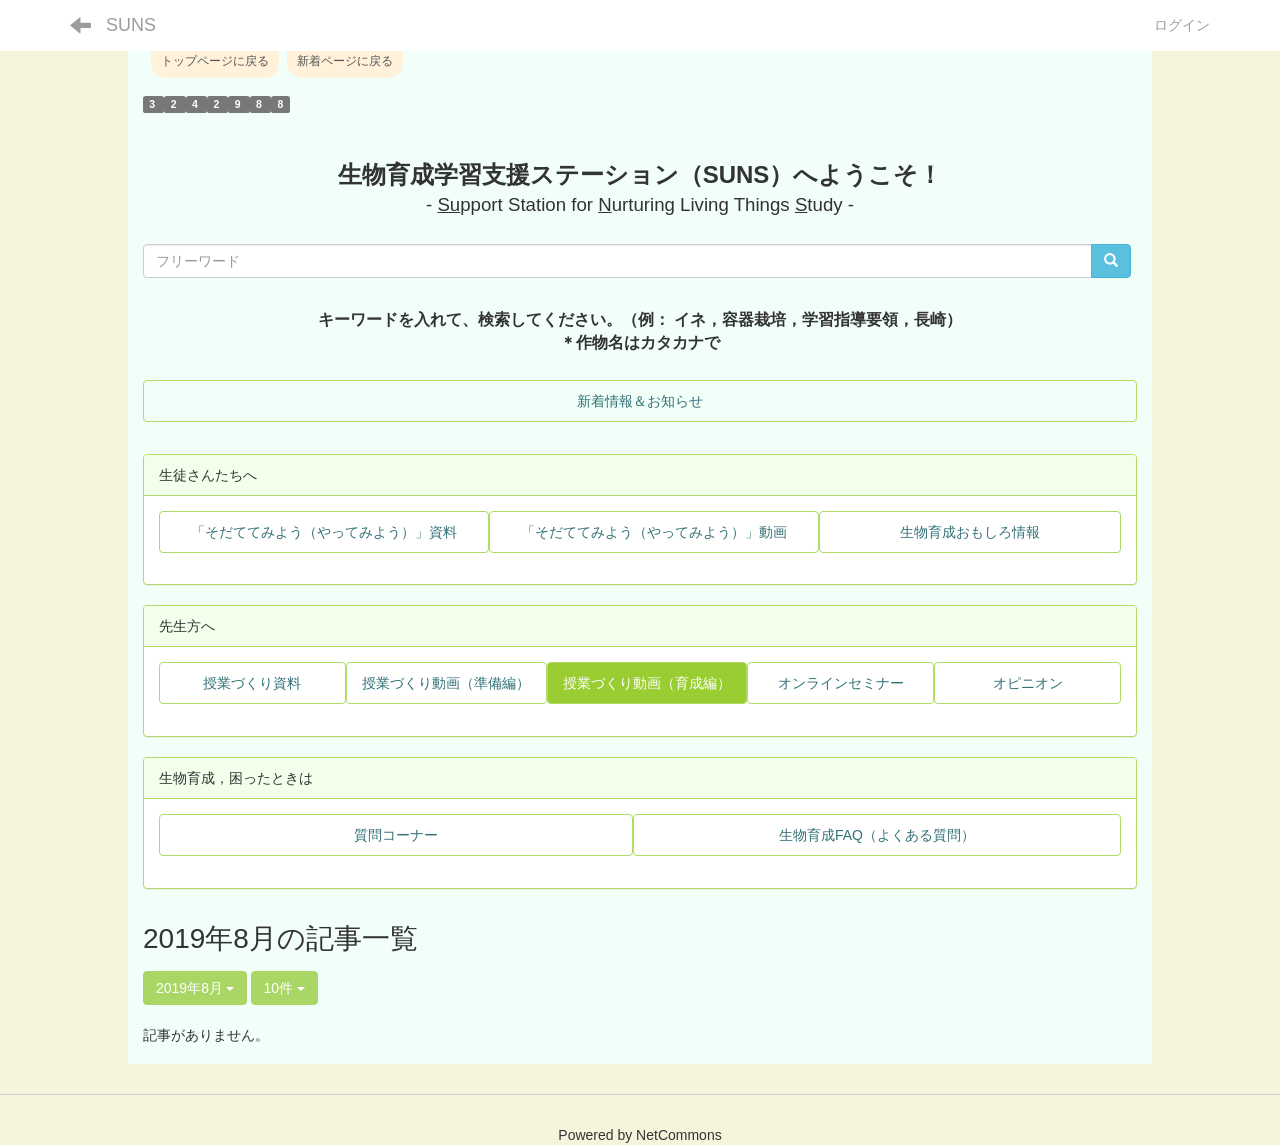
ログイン (1182, 25)
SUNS (131, 25)
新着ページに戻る (345, 61)
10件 (284, 988)
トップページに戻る (215, 61)
